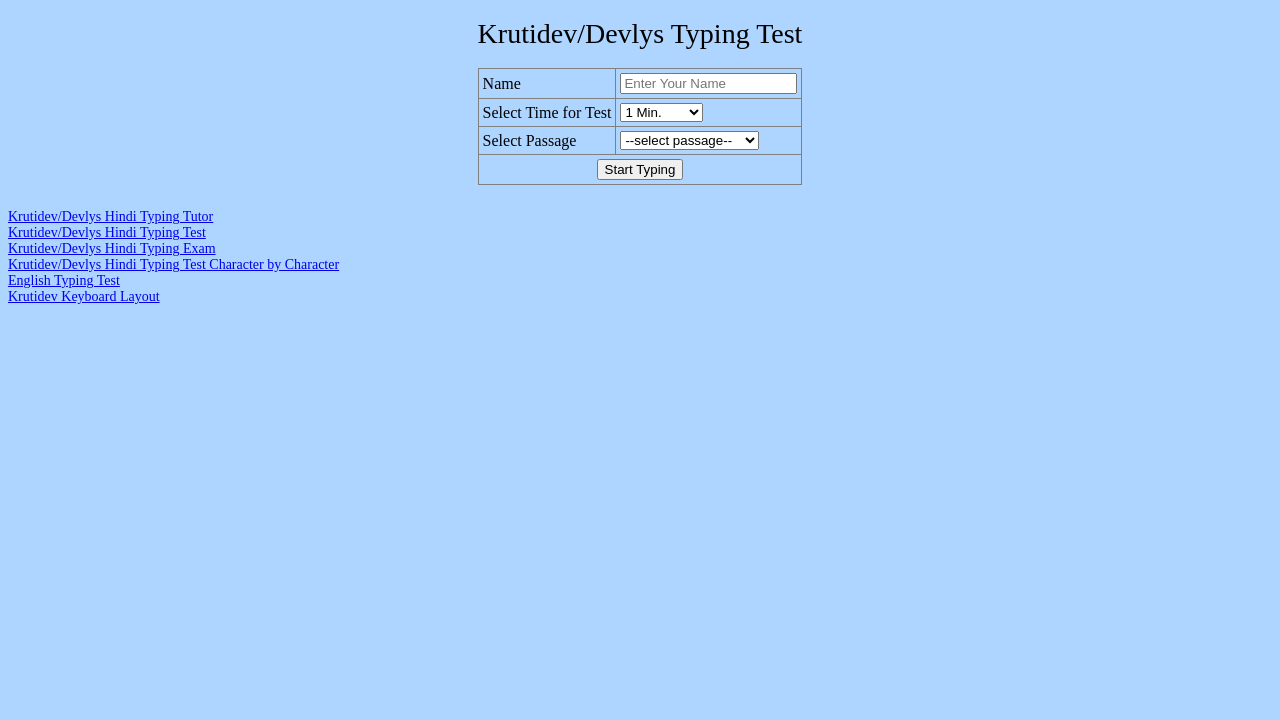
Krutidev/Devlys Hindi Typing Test (107, 232)
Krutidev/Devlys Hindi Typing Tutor (110, 216)
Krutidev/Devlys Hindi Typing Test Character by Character (173, 264)
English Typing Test (64, 280)
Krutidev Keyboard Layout (84, 296)
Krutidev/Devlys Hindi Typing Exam (112, 248)
